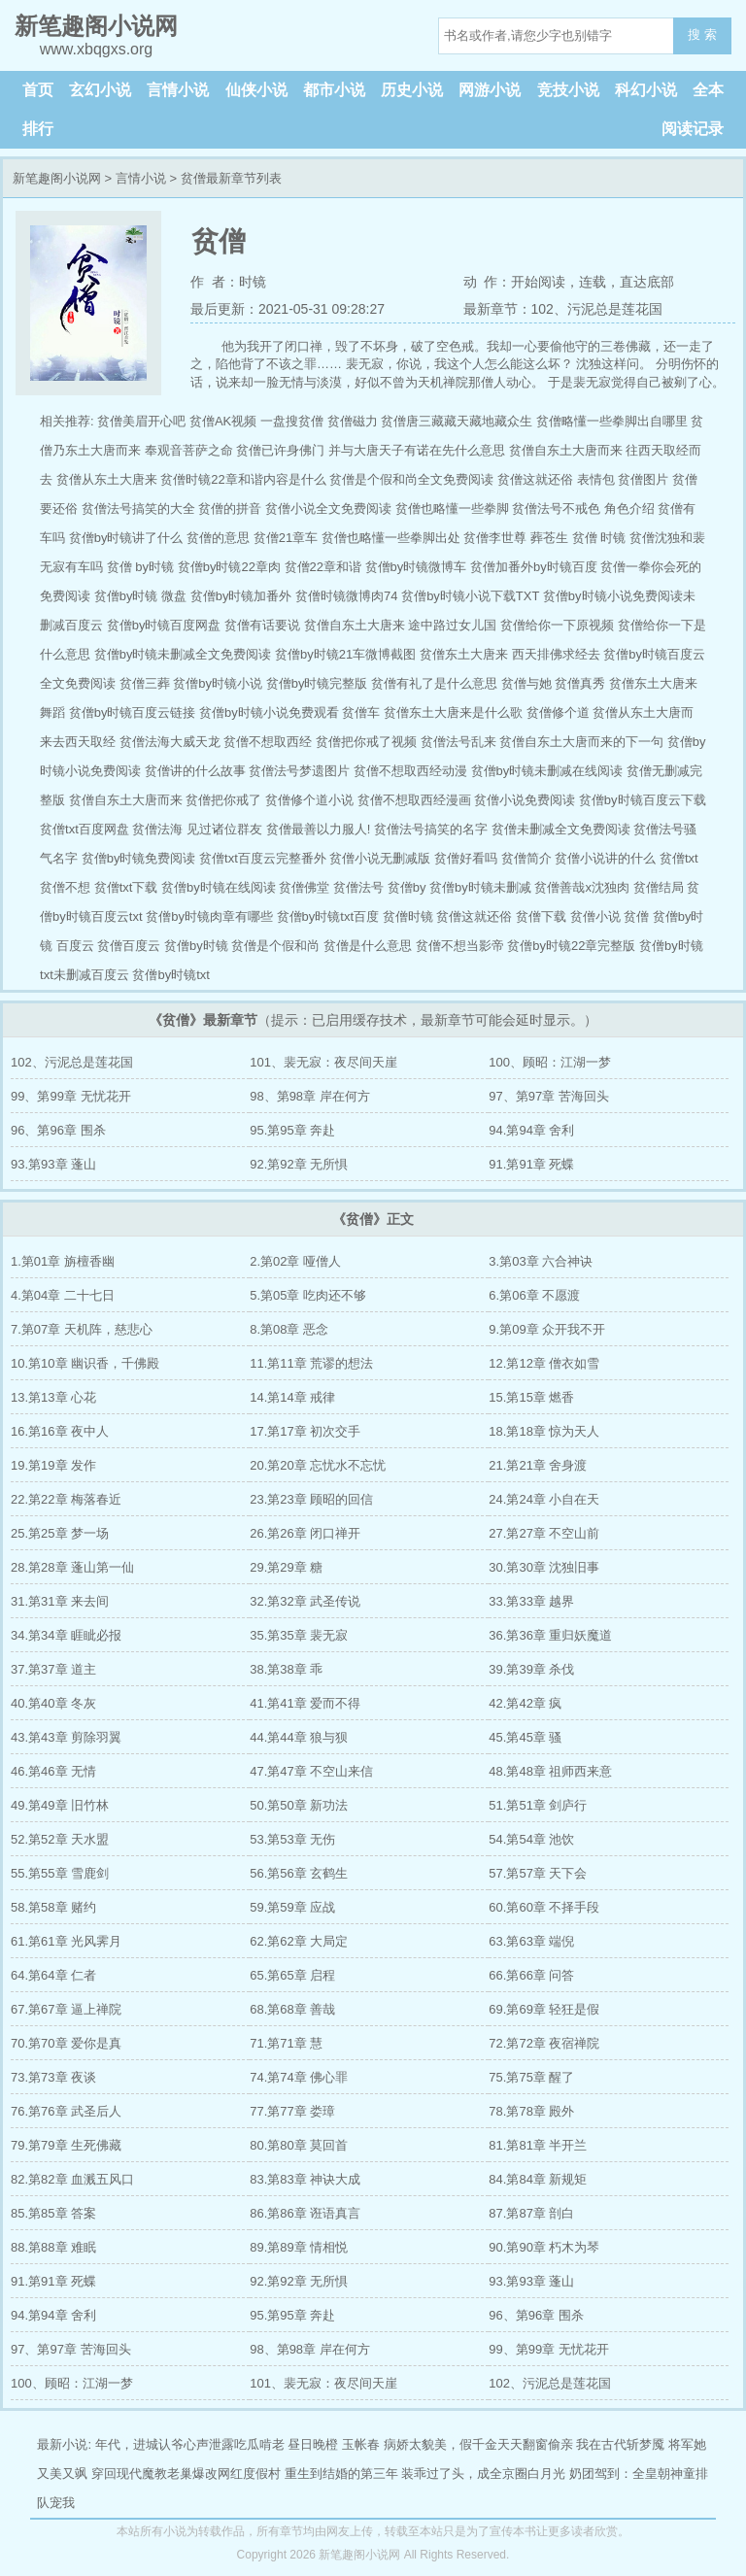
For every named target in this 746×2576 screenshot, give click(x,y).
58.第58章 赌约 (53, 1907)
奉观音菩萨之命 (189, 450)
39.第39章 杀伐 (531, 1669)
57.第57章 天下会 (538, 1873)
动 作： (487, 281)
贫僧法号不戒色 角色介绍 (583, 508)
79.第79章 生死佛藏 (66, 2145)
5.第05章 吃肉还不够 (308, 1295)
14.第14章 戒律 (292, 1397)
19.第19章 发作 (53, 1465)
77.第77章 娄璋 (292, 2111)
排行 (37, 128)
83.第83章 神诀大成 (305, 2179)
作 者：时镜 (228, 281)
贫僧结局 (658, 887)
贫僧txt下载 (126, 887)
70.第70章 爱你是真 (66, 2043)
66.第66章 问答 (531, 1975)
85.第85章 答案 (53, 2213)
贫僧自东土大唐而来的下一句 (581, 741)
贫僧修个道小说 (309, 800)
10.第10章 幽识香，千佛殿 (85, 1363)
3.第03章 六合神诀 (541, 1261)
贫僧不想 (65, 887)
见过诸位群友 (224, 829)
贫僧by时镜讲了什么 (126, 537)
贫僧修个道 (558, 712)
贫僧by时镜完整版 (317, 683)
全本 (708, 90)
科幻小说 (646, 90)
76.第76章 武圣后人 (66, 2111)
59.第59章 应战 (292, 1907)
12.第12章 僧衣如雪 (544, 1363)
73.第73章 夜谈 (53, 2077)
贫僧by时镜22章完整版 (571, 945)
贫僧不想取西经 (267, 741)
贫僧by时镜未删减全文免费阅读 (183, 654)
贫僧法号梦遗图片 (299, 770)
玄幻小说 (100, 90)
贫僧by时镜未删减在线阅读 (547, 770)
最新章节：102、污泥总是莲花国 (562, 309)
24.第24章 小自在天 (544, 1499)
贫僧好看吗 (465, 858)
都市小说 (334, 90)
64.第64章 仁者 (53, 1975)
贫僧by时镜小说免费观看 (269, 712)
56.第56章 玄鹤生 (299, 1873)
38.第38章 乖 (286, 1669)
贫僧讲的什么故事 (195, 770)
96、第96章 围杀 (58, 1130)
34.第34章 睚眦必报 (66, 1635)
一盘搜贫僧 (291, 421)
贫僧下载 (541, 916)
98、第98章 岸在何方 (310, 1096)
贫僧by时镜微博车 (416, 566)
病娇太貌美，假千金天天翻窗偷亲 (478, 2444)
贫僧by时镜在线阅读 (218, 887)
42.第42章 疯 (525, 1703)
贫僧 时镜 (599, 537)
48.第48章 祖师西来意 (550, 1771)
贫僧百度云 (128, 945)
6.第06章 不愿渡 (534, 1295)
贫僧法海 (157, 829)
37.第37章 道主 (53, 1669)
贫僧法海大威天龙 (169, 741)
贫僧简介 (526, 858)
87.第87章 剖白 (531, 2213)
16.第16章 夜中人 (60, 1431)
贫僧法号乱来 (458, 741)
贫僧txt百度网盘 (84, 829)
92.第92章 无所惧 (299, 1164)
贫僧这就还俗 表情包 (556, 479)
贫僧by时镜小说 (217, 683)
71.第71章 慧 (286, 2043)
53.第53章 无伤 (292, 1839)
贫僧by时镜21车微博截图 (345, 654)
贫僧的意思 (218, 537)
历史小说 (412, 90)
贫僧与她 (526, 683)
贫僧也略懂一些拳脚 (452, 508)
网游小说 (489, 90)
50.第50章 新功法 (299, 1805)
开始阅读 (538, 281)
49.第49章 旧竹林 (60, 1805)
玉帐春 (361, 2444)
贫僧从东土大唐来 (106, 479)
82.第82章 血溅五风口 (72, 2179)
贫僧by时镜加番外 (241, 596)
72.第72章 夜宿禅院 (544, 2043)
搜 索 (702, 34)
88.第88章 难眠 (53, 2247)
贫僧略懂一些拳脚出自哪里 (612, 421)
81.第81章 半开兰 (538, 2145)
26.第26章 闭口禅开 (305, 1533)
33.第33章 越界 (531, 1601)
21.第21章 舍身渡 (538, 1465)
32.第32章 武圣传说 (305, 1601)
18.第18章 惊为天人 (544, 1431)
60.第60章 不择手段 (544, 1907)
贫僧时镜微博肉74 (346, 596)
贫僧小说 (595, 916)
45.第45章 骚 (525, 1737)
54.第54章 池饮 (531, 1839)
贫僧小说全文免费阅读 (328, 508)
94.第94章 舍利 (531, 1130)
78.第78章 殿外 (531, 2111)
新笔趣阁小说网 (57, 178)
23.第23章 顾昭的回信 (311, 1499)
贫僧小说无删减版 (379, 858)
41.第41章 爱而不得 (305, 1703)
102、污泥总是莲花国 (72, 1062)
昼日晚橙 (313, 2444)
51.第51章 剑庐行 (538, 1805)
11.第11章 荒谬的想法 (311, 1363)
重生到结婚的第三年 (341, 2473)
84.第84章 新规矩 (538, 2179)
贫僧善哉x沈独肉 (581, 887)
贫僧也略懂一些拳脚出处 (391, 537)
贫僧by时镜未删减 (480, 887)
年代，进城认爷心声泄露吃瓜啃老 (190, 2444)
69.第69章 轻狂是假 (544, 2009)
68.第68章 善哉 (292, 2009)
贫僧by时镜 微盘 (140, 596)
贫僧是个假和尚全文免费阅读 (411, 479)
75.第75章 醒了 (531, 2077)
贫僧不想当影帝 (460, 945)
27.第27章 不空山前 (544, 1533)
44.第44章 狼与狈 (299, 1737)
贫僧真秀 (580, 683)
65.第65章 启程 (292, 1975)
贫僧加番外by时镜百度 (533, 566)
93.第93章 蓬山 (53, 1164)
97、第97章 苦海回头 (549, 1096)
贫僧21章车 (286, 537)
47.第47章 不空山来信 (311, 1771)
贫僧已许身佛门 (280, 450)
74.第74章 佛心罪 (299, 2077)
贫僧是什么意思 (367, 945)
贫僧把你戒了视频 (366, 741)
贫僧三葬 (144, 683)
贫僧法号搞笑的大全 (138, 508)
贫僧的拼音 (229, 508)
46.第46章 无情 (53, 1771)
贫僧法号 (358, 887)
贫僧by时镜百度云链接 (132, 712)
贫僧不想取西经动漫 (410, 770)
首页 (37, 90)
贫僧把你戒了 (223, 800)
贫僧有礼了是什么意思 (434, 683)
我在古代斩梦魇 (620, 2444)
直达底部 (647, 281)
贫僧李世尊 (494, 537)
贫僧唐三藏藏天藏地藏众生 (456, 421)
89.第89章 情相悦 (299, 2247)
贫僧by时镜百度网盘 (164, 625)
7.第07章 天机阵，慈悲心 (82, 1329)
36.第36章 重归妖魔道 (550, 1635)
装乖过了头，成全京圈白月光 (483, 2473)
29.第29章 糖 (286, 1567)
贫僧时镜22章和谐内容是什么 (242, 479)
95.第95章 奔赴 (292, 1130)
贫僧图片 (643, 479)
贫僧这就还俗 (474, 916)
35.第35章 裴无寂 (299, 1635)
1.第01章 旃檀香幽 (63, 1261)
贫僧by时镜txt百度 (328, 916)
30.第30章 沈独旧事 (544, 1567)
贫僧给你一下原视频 (557, 625)
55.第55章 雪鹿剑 (60, 1873)
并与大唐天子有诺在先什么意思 (416, 450)
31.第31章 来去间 (60, 1601)
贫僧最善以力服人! (318, 829)
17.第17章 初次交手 (305, 1431)
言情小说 (178, 90)
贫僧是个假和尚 (275, 945)
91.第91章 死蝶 (531, 1164)
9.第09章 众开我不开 (547, 1329)
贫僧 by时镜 (140, 566)
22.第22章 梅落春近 (66, 1499)
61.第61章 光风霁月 (66, 1941)
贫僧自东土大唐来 (354, 625)
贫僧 (636, 916)
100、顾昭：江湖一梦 (550, 1062)
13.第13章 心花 (53, 1397)
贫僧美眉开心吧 (141, 421)
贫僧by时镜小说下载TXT (470, 596)
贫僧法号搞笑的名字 (431, 829)
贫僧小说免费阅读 (524, 800)
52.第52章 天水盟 (60, 1839)
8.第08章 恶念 (289, 1329)
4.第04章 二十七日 (63, 1295)
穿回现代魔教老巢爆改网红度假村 (186, 2473)
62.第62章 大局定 (299, 1941)
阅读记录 (692, 128)
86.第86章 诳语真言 (305, 2213)
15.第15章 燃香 (531, 1397)
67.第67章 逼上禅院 (66, 2009)
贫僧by (407, 887)
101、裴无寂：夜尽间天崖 (323, 1062)
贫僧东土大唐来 (464, 654)
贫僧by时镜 (196, 945)
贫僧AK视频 (222, 421)
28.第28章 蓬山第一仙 (72, 1567)
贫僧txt (679, 858)
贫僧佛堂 (304, 887)
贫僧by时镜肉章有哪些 (209, 916)
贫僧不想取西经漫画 (414, 800)
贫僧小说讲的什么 (605, 858)
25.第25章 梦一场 (60, 1533)
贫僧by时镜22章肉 (229, 566)
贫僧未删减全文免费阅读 (561, 829)
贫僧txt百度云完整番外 (262, 858)
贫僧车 (361, 712)
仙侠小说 (256, 90)
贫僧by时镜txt (170, 974)
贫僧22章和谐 (323, 566)
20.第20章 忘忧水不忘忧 (318, 1465)
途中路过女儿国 (452, 625)
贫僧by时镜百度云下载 (642, 800)
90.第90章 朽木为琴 (544, 2247)
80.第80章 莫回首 (299, 2145)
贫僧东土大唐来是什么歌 (453, 712)
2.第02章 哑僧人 (295, 1261)
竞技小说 (568, 90)
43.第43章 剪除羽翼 (66, 1737)
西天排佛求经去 (556, 654)
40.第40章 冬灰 (53, 1703)
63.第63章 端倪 (531, 1941)
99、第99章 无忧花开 (71, 1096)
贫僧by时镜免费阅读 (139, 858)
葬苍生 (549, 537)
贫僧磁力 (352, 421)
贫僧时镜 (408, 916)
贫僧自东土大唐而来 (126, 800)
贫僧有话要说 (262, 625)
